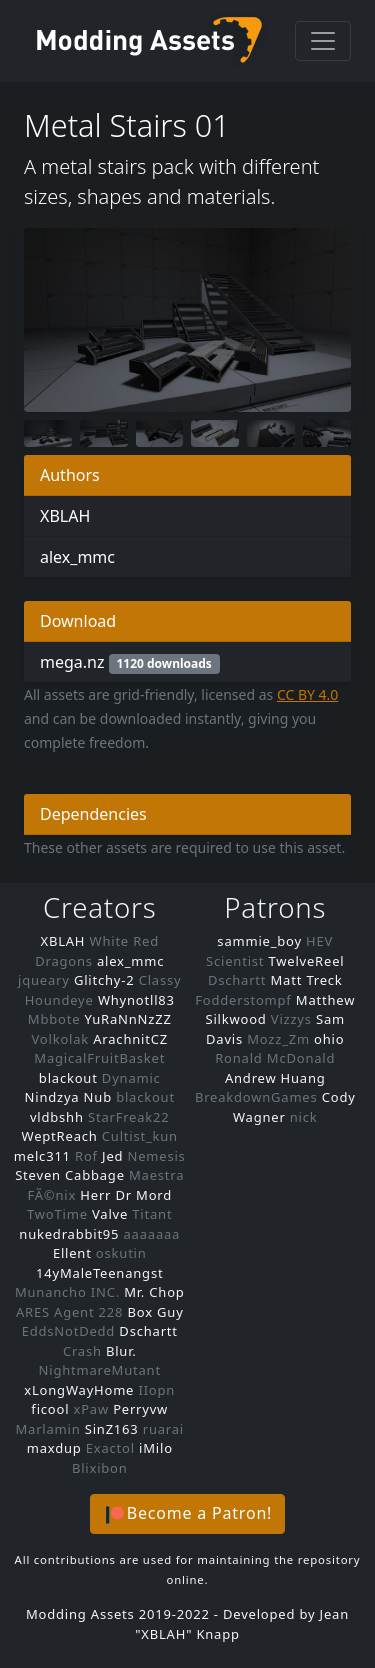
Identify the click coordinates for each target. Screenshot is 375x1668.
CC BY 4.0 (308, 694)
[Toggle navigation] (323, 41)
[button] (187, 1514)
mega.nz (130, 662)
